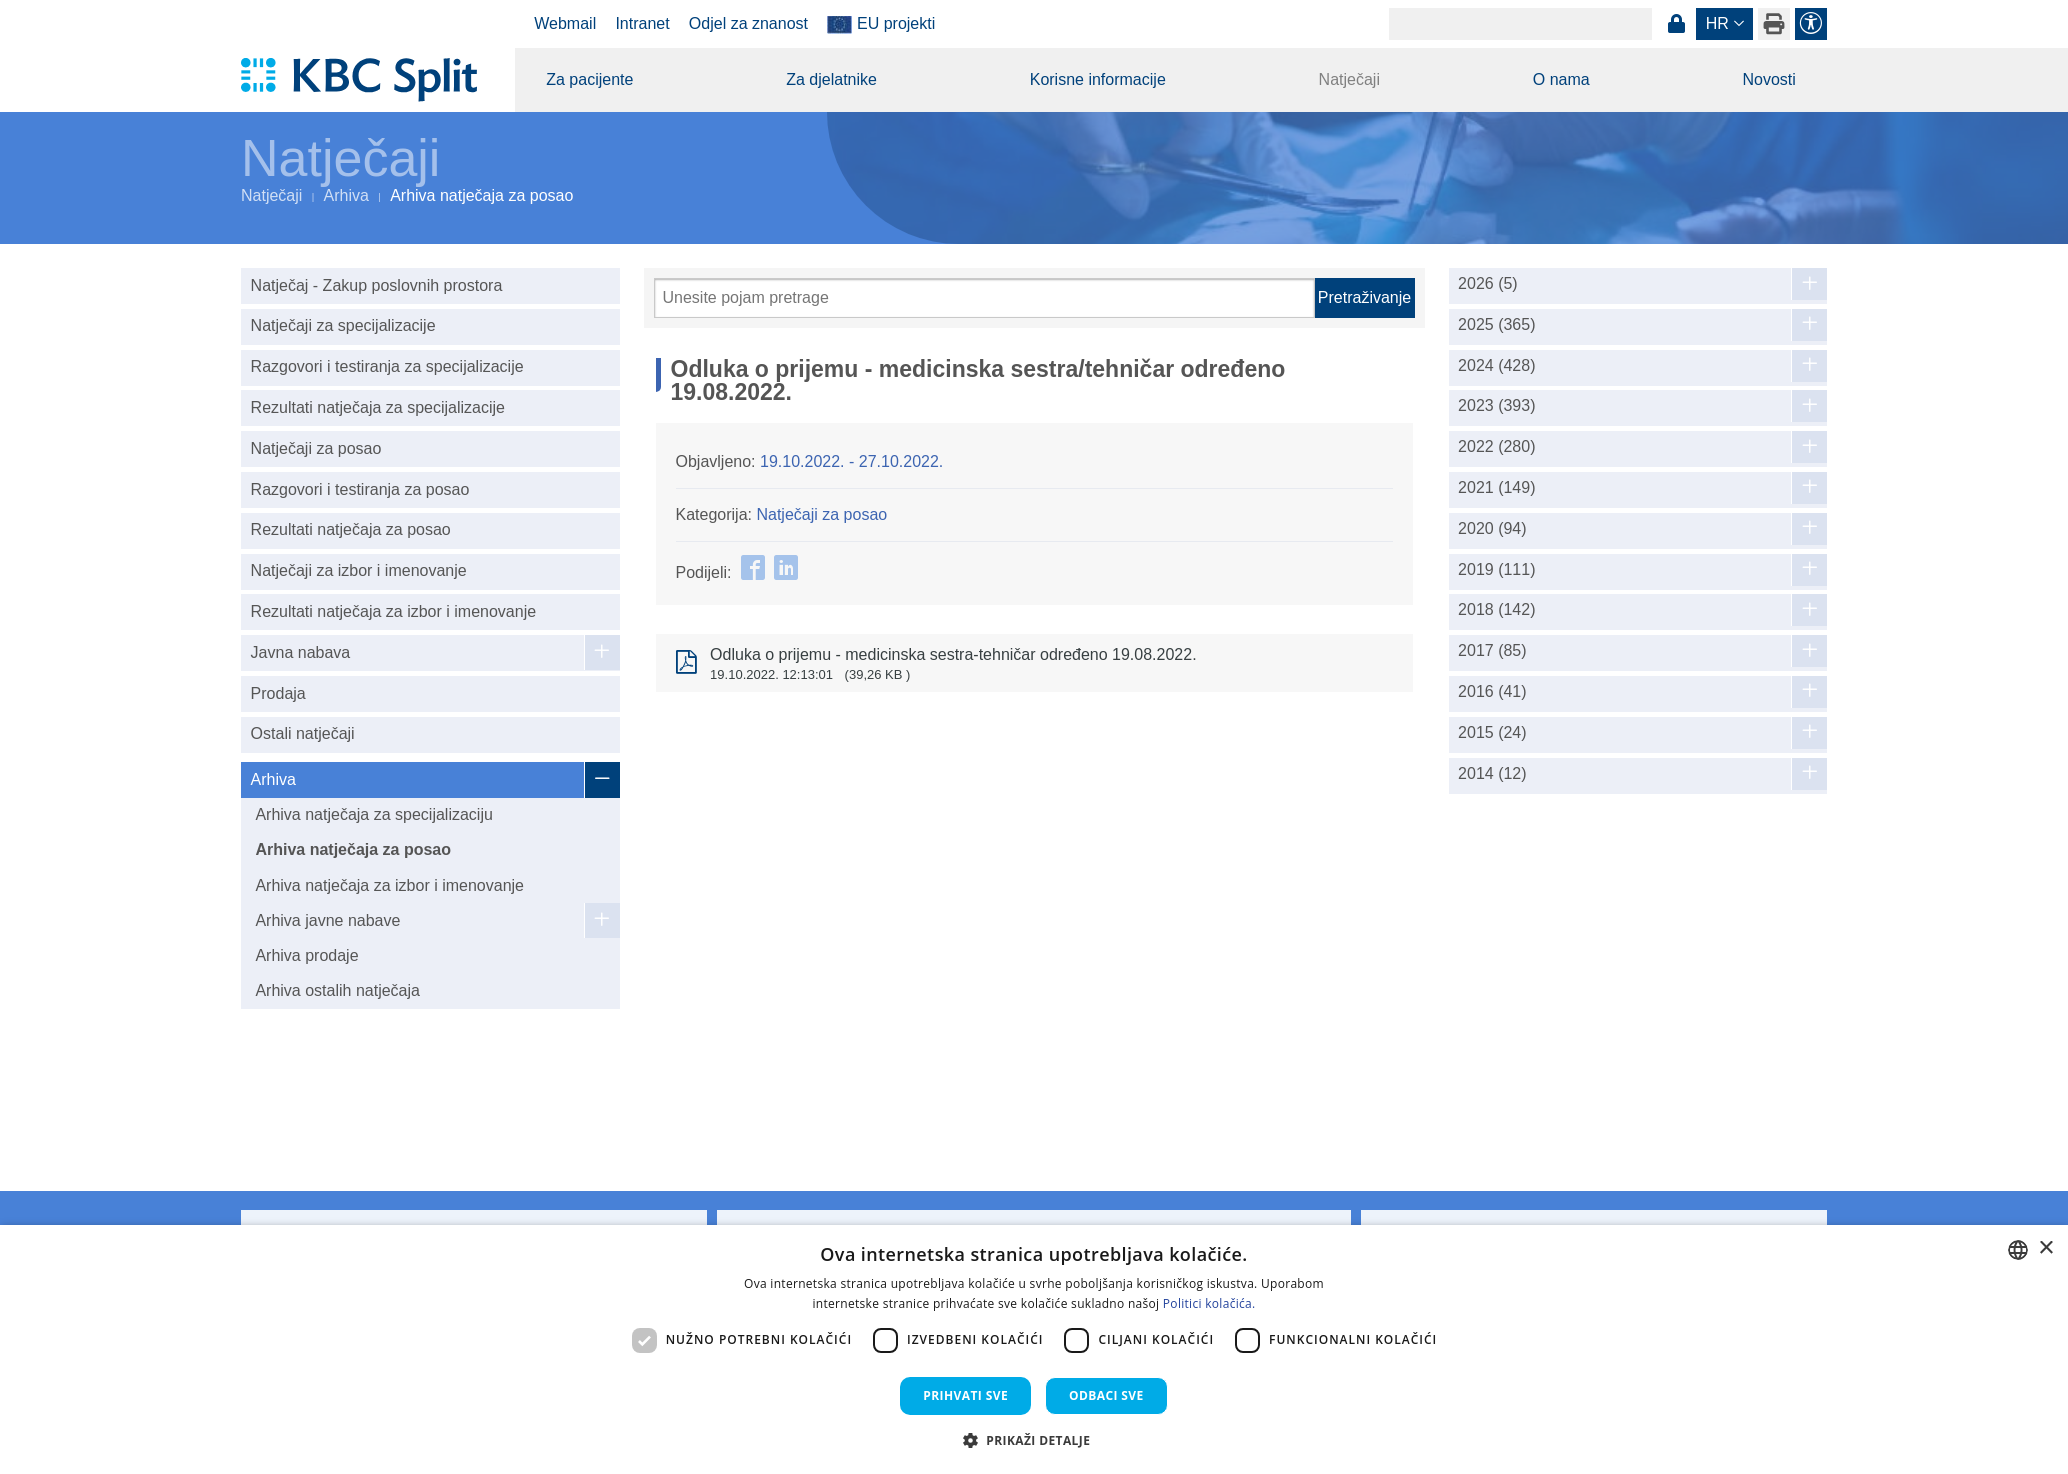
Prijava (1676, 24)
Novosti (1768, 79)
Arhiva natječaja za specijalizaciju (373, 814)
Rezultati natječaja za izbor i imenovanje (393, 611)
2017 (1492, 651)
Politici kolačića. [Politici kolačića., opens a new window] (1209, 1303)
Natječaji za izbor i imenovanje (359, 570)
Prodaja (278, 693)
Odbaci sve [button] (1106, 1395)
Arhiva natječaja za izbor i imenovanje (389, 885)
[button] (1034, 1440)
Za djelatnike (831, 79)
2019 (1496, 570)
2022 (1496, 447)
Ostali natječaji (303, 733)
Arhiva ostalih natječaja (337, 990)
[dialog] (1034, 1349)
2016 (1492, 692)
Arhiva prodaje (306, 955)
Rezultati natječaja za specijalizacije (378, 407)
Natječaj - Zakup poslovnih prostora (377, 285)
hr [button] (1717, 23)
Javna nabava (301, 652)
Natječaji (1349, 79)
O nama (1561, 79)
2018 (1496, 610)
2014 (1492, 774)
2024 (1496, 366)
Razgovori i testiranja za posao (360, 489)
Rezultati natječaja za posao (351, 529)
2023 (1496, 406)
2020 (1492, 529)
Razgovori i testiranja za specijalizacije (387, 366)
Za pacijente (589, 79)
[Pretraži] (984, 298)
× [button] (2045, 1248)
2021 (1496, 488)
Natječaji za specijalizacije (343, 325)
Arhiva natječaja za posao (353, 849)
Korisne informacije (1098, 79)
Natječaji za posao (316, 448)
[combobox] (2018, 1250)
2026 (1488, 284)
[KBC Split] (368, 80)
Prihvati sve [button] (965, 1395)
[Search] (1520, 24)
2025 (1496, 325)
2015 (1492, 733)
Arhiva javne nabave (327, 920)
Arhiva (346, 195)
